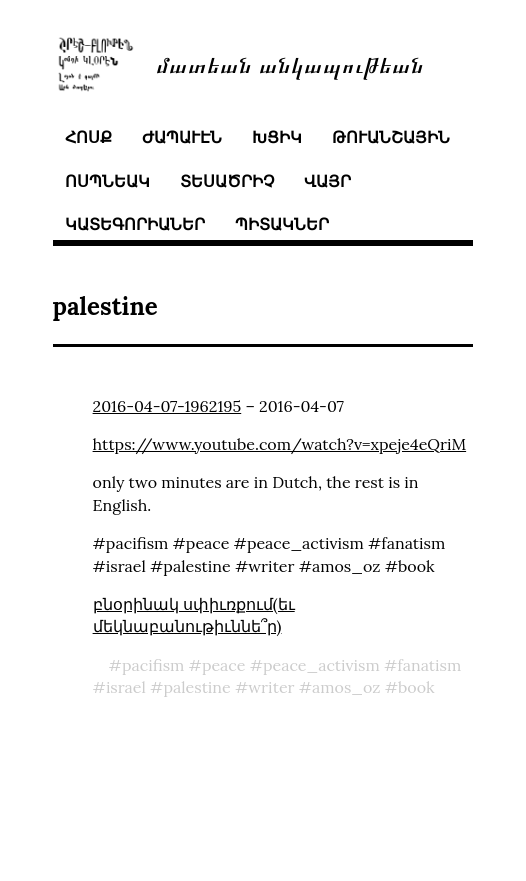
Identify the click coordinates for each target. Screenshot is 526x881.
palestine (196, 687)
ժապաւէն (182, 137)
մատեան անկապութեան (290, 63)
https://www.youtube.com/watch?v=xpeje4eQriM (280, 444)
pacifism (153, 665)
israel (126, 687)
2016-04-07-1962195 (167, 406)
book (416, 687)
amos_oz (346, 687)
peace (224, 665)
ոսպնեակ (107, 181)
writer (271, 687)
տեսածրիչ (227, 181)
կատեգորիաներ (135, 224)
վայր (327, 181)
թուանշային (391, 137)
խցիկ (277, 137)
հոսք (88, 137)
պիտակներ (282, 224)
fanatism (429, 665)
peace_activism (321, 665)
